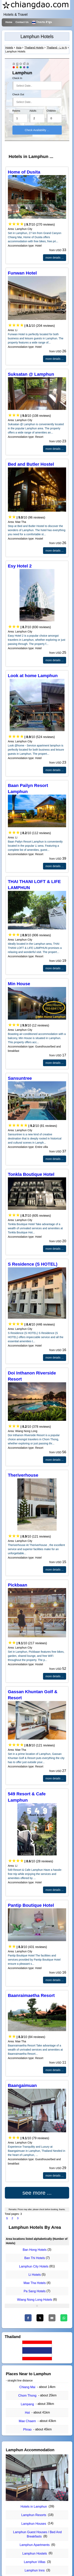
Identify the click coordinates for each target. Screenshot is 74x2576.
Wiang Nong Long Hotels (34, 2299)
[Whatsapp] (63, 2317)
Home (8, 22)
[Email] (52, 2317)
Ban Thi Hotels (34, 2258)
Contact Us (21, 22)
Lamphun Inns (35, 2570)
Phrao (27, 2429)
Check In (17, 78)
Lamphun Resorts (33, 2515)
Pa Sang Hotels (35, 2291)
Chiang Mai (27, 2387)
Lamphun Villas (34, 2562)
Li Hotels (34, 2274)
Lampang (27, 2404)
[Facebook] (28, 2317)
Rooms (16, 110)
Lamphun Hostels (34, 2553)
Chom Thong (27, 2395)
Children (51, 110)
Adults (32, 110)
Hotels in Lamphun (34, 2506)
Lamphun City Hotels (34, 2266)
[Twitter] (40, 2317)
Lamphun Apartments (35, 2545)
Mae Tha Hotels (34, 2283)
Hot (27, 2412)
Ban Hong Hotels (35, 2249)
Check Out (18, 94)
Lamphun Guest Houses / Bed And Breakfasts (37, 2534)
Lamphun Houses (33, 2523)
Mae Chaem (27, 2421)
